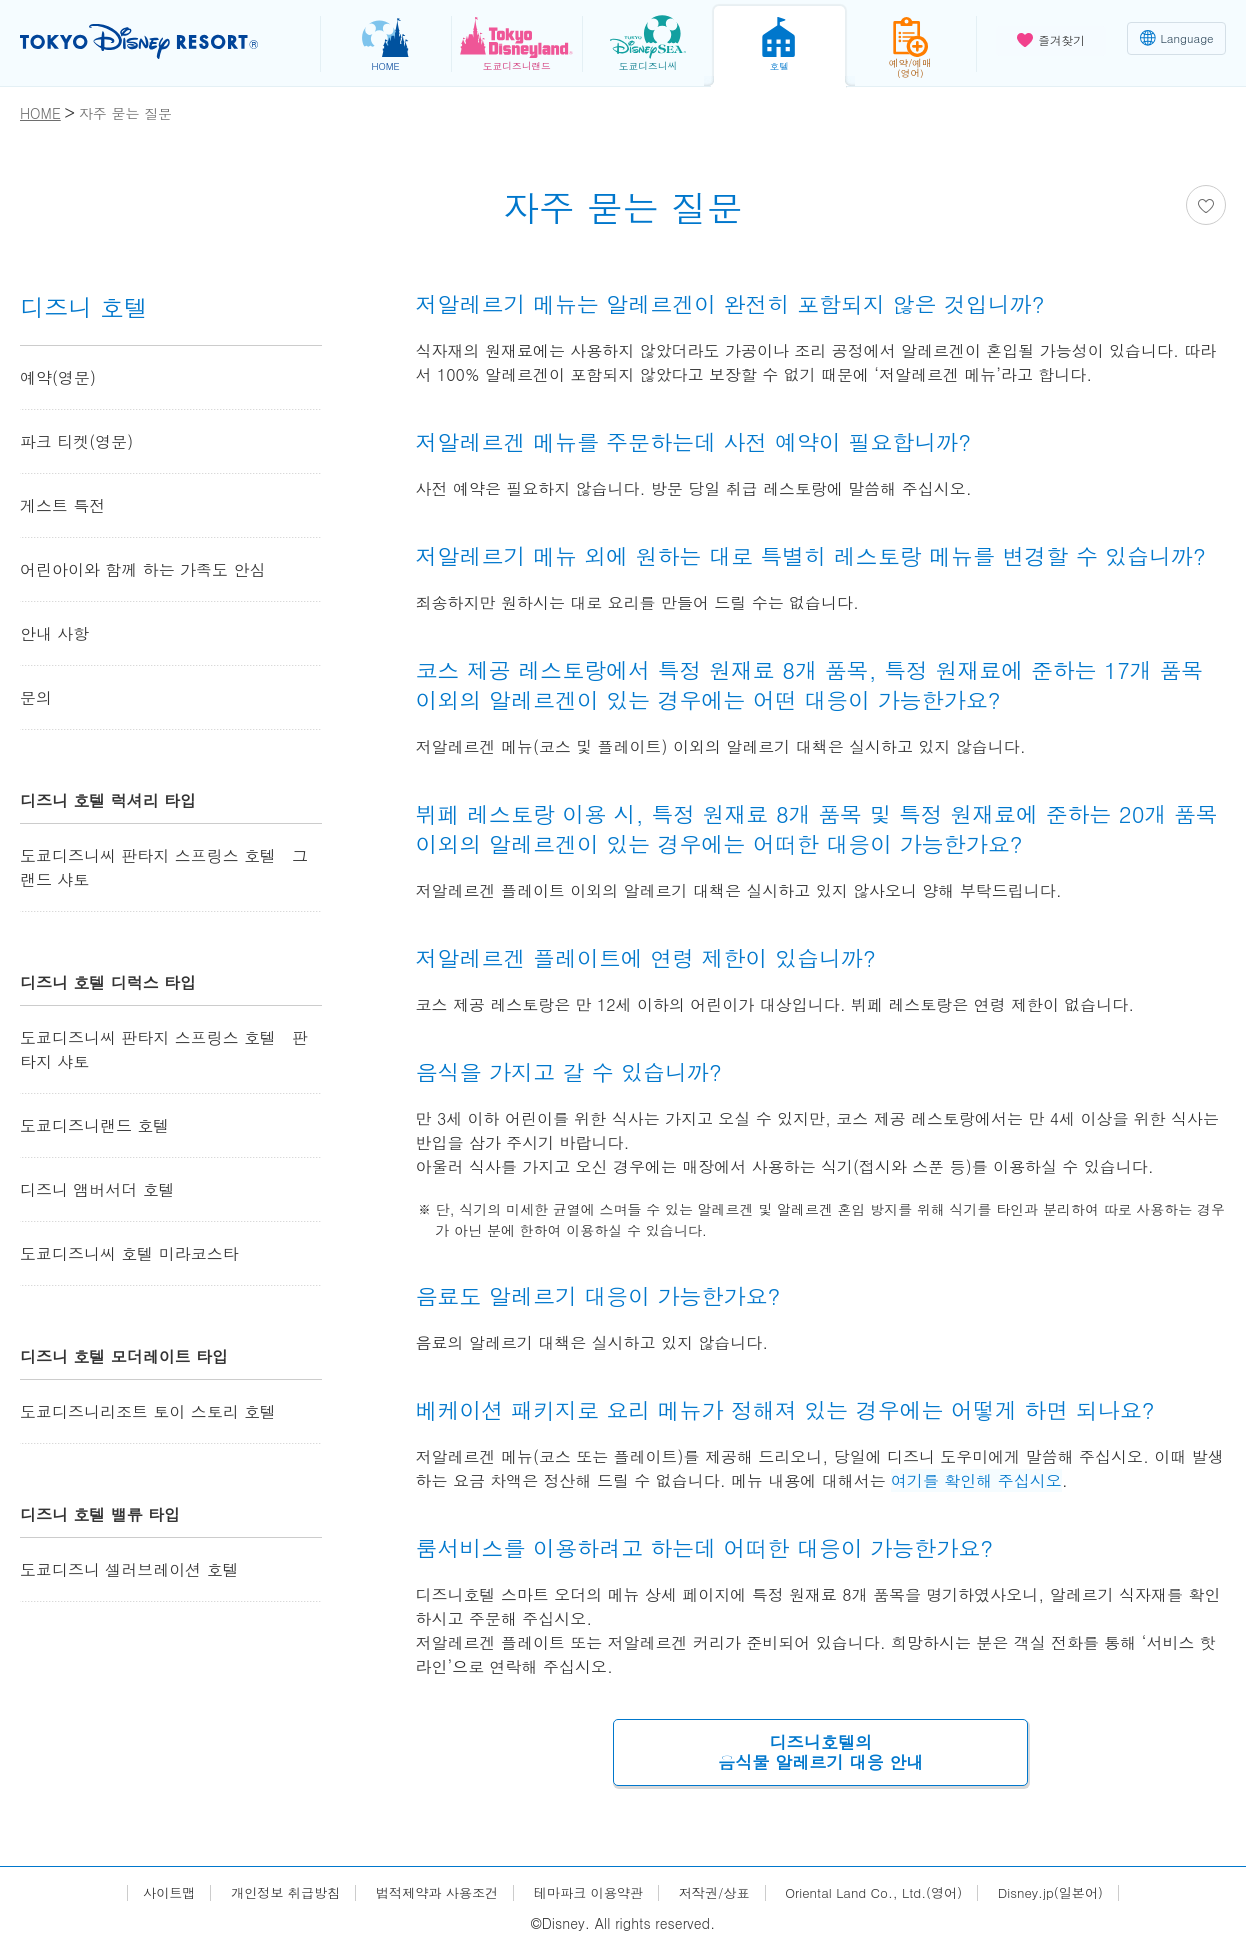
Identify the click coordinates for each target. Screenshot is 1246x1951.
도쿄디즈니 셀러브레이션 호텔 (129, 1569)
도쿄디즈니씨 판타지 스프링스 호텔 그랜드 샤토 (164, 867)
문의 (36, 697)
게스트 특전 (62, 505)
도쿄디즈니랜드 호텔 (94, 1125)
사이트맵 (145, 1894)
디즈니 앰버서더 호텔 (97, 1189)
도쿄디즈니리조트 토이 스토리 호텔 (148, 1411)
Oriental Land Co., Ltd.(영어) (886, 1894)
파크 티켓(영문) (76, 441)
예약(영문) (58, 377)
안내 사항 (54, 633)
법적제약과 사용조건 (426, 1894)
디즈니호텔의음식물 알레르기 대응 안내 (821, 1753)
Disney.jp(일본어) (1072, 1894)
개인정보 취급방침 (267, 1894)
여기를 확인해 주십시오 (976, 1480)
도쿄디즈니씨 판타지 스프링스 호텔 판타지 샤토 (164, 1049)
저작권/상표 (718, 1894)
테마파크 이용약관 (586, 1894)
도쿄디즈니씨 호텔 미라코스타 (129, 1253)
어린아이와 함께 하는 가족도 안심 (142, 569)
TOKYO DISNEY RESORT (148, 41)
